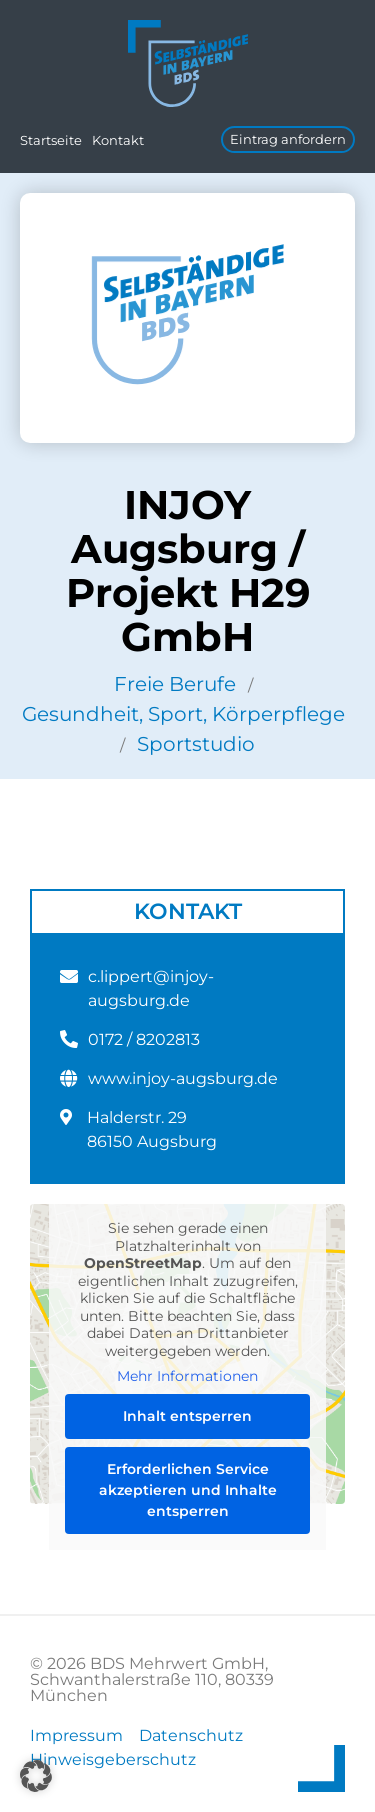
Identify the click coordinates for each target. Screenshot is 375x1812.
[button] (36, 1776)
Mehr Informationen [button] (187, 1376)
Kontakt (118, 140)
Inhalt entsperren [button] (187, 1415)
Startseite (51, 140)
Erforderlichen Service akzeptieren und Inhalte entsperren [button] (188, 1489)
